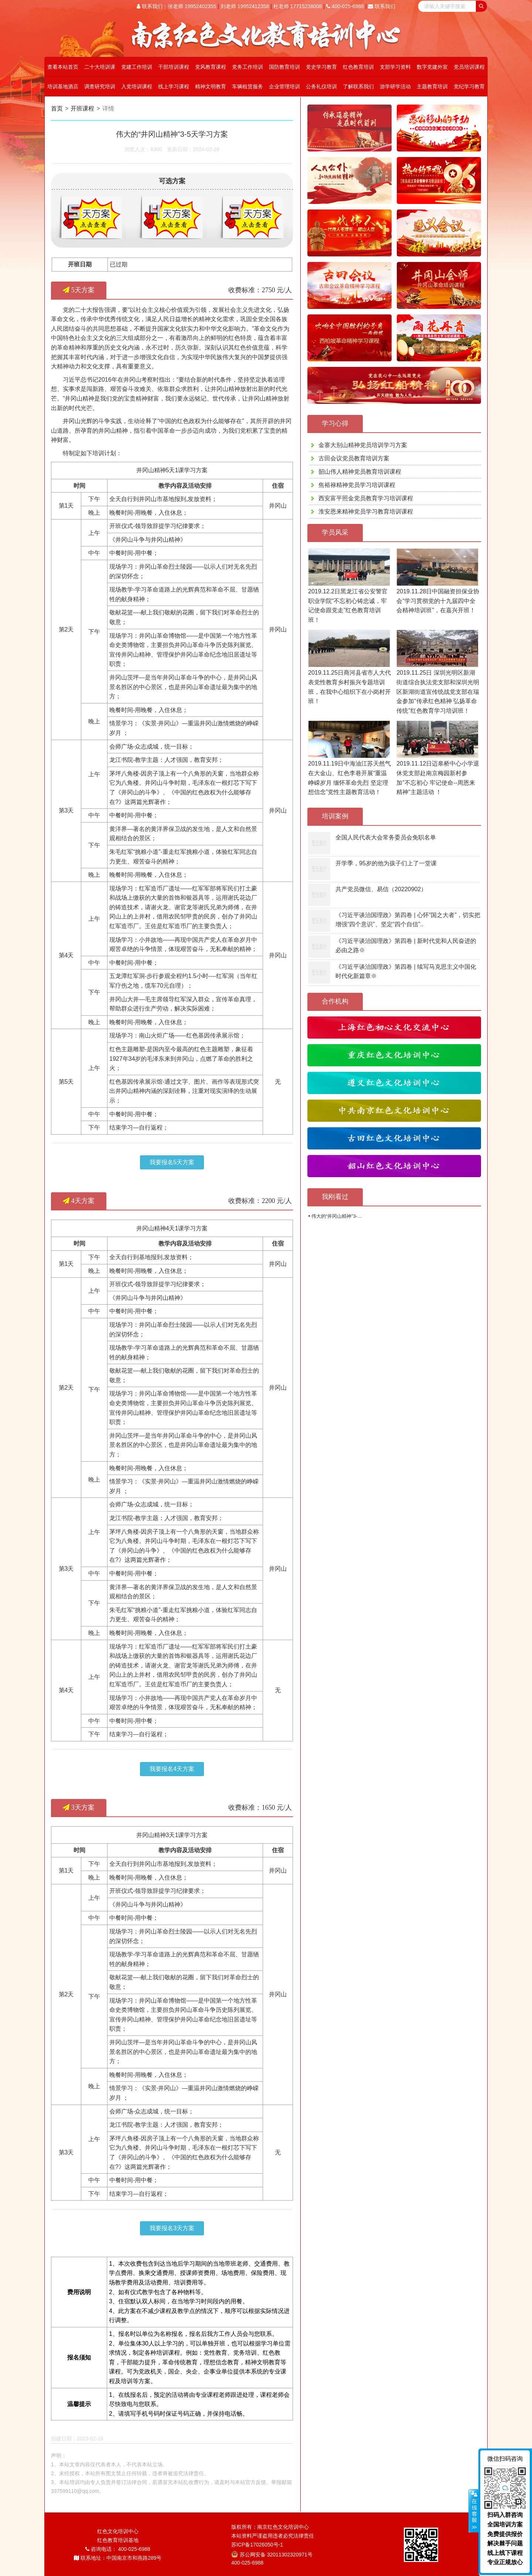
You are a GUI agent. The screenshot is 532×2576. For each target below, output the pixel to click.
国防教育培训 (284, 67)
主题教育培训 (432, 86)
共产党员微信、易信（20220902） (381, 889)
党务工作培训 (247, 67)
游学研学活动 (395, 86)
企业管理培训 (284, 86)
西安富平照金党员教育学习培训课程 (365, 498)
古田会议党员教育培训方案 (353, 458)
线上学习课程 (173, 86)
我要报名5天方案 (172, 1162)
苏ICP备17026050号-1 (257, 2545)
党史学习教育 (321, 67)
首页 (57, 108)
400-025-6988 (345, 6)
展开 (473, 2511)
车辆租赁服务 (247, 86)
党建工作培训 (136, 67)
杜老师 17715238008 (297, 6)
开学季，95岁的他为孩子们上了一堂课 (386, 863)
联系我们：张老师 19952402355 (176, 6)
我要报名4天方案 (172, 1769)
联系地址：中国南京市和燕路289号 (117, 2558)
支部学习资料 (395, 67)
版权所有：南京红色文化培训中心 (270, 2527)
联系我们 (381, 6)
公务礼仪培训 (321, 86)
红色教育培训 (358, 67)
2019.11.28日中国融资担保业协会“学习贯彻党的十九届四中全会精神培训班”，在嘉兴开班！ (437, 600)
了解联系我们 (358, 86)
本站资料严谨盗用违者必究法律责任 (272, 2536)
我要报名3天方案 (172, 2228)
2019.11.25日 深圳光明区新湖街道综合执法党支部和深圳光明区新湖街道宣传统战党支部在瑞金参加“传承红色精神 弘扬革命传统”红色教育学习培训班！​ (437, 691)
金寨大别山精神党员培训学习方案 (362, 445)
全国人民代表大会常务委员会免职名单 (385, 837)
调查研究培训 (99, 86)
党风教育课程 (210, 67)
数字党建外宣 (432, 67)
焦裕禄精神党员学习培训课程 (356, 485)
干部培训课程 (173, 67)
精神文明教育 (210, 86)
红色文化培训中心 (118, 2531)
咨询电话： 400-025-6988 (117, 2549)
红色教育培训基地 (118, 2540)
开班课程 (85, 108)
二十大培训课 (99, 67)
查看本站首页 (62, 67)
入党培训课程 (136, 86)
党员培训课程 (469, 67)
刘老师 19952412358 (245, 6)
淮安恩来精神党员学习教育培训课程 (365, 511)
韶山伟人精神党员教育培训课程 (359, 471)
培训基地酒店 (62, 86)
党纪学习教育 (469, 86)
